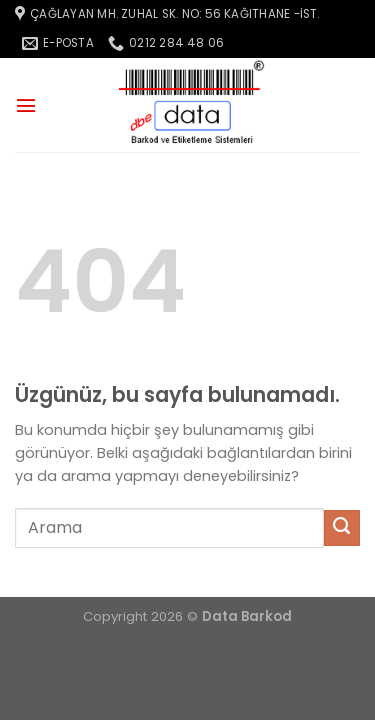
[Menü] (26, 105)
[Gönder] (342, 528)
